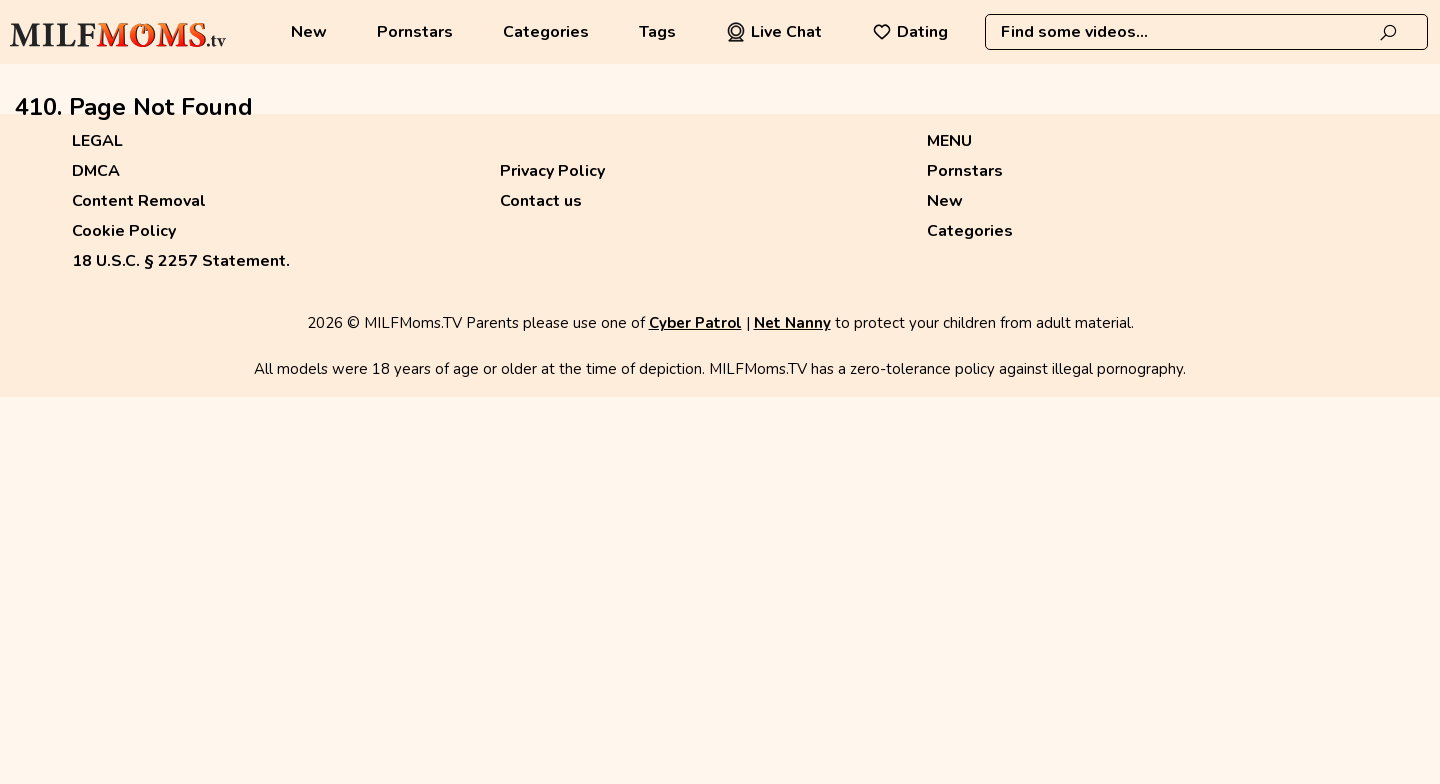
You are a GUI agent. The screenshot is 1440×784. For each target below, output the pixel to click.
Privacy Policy (552, 171)
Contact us (541, 201)
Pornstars (415, 32)
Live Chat (774, 32)
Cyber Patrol (695, 323)
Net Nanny (792, 323)
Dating (910, 32)
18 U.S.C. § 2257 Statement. (181, 261)
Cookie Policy (124, 231)
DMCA (96, 171)
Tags (657, 32)
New (309, 32)
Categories (546, 32)
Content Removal (139, 201)
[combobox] (1207, 32)
